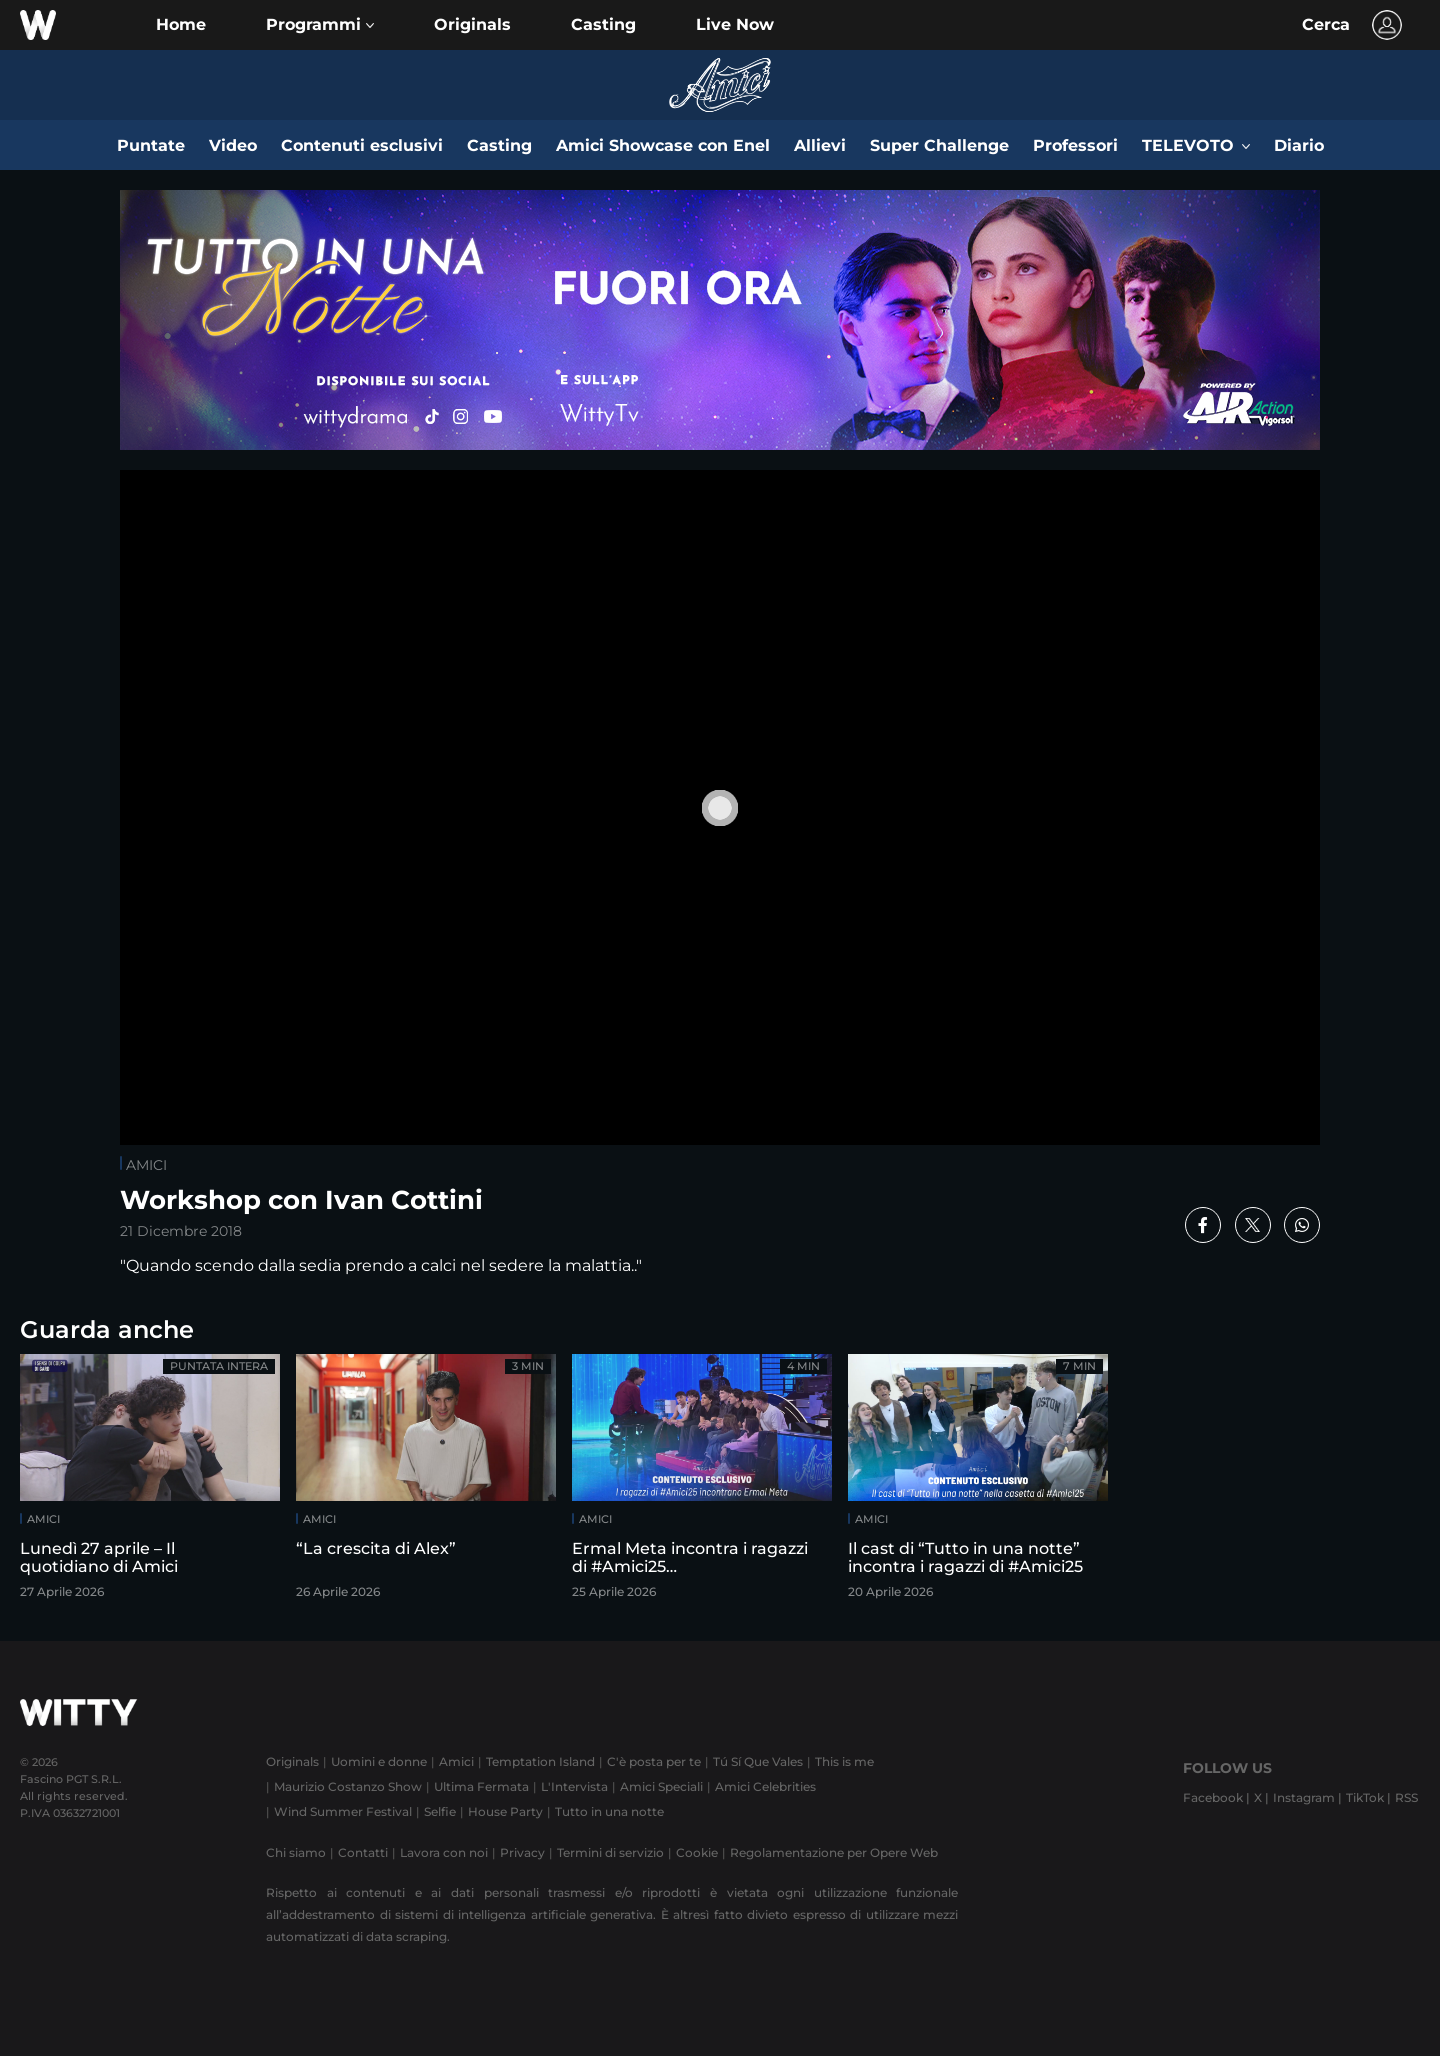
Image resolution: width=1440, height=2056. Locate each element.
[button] (320, 25)
